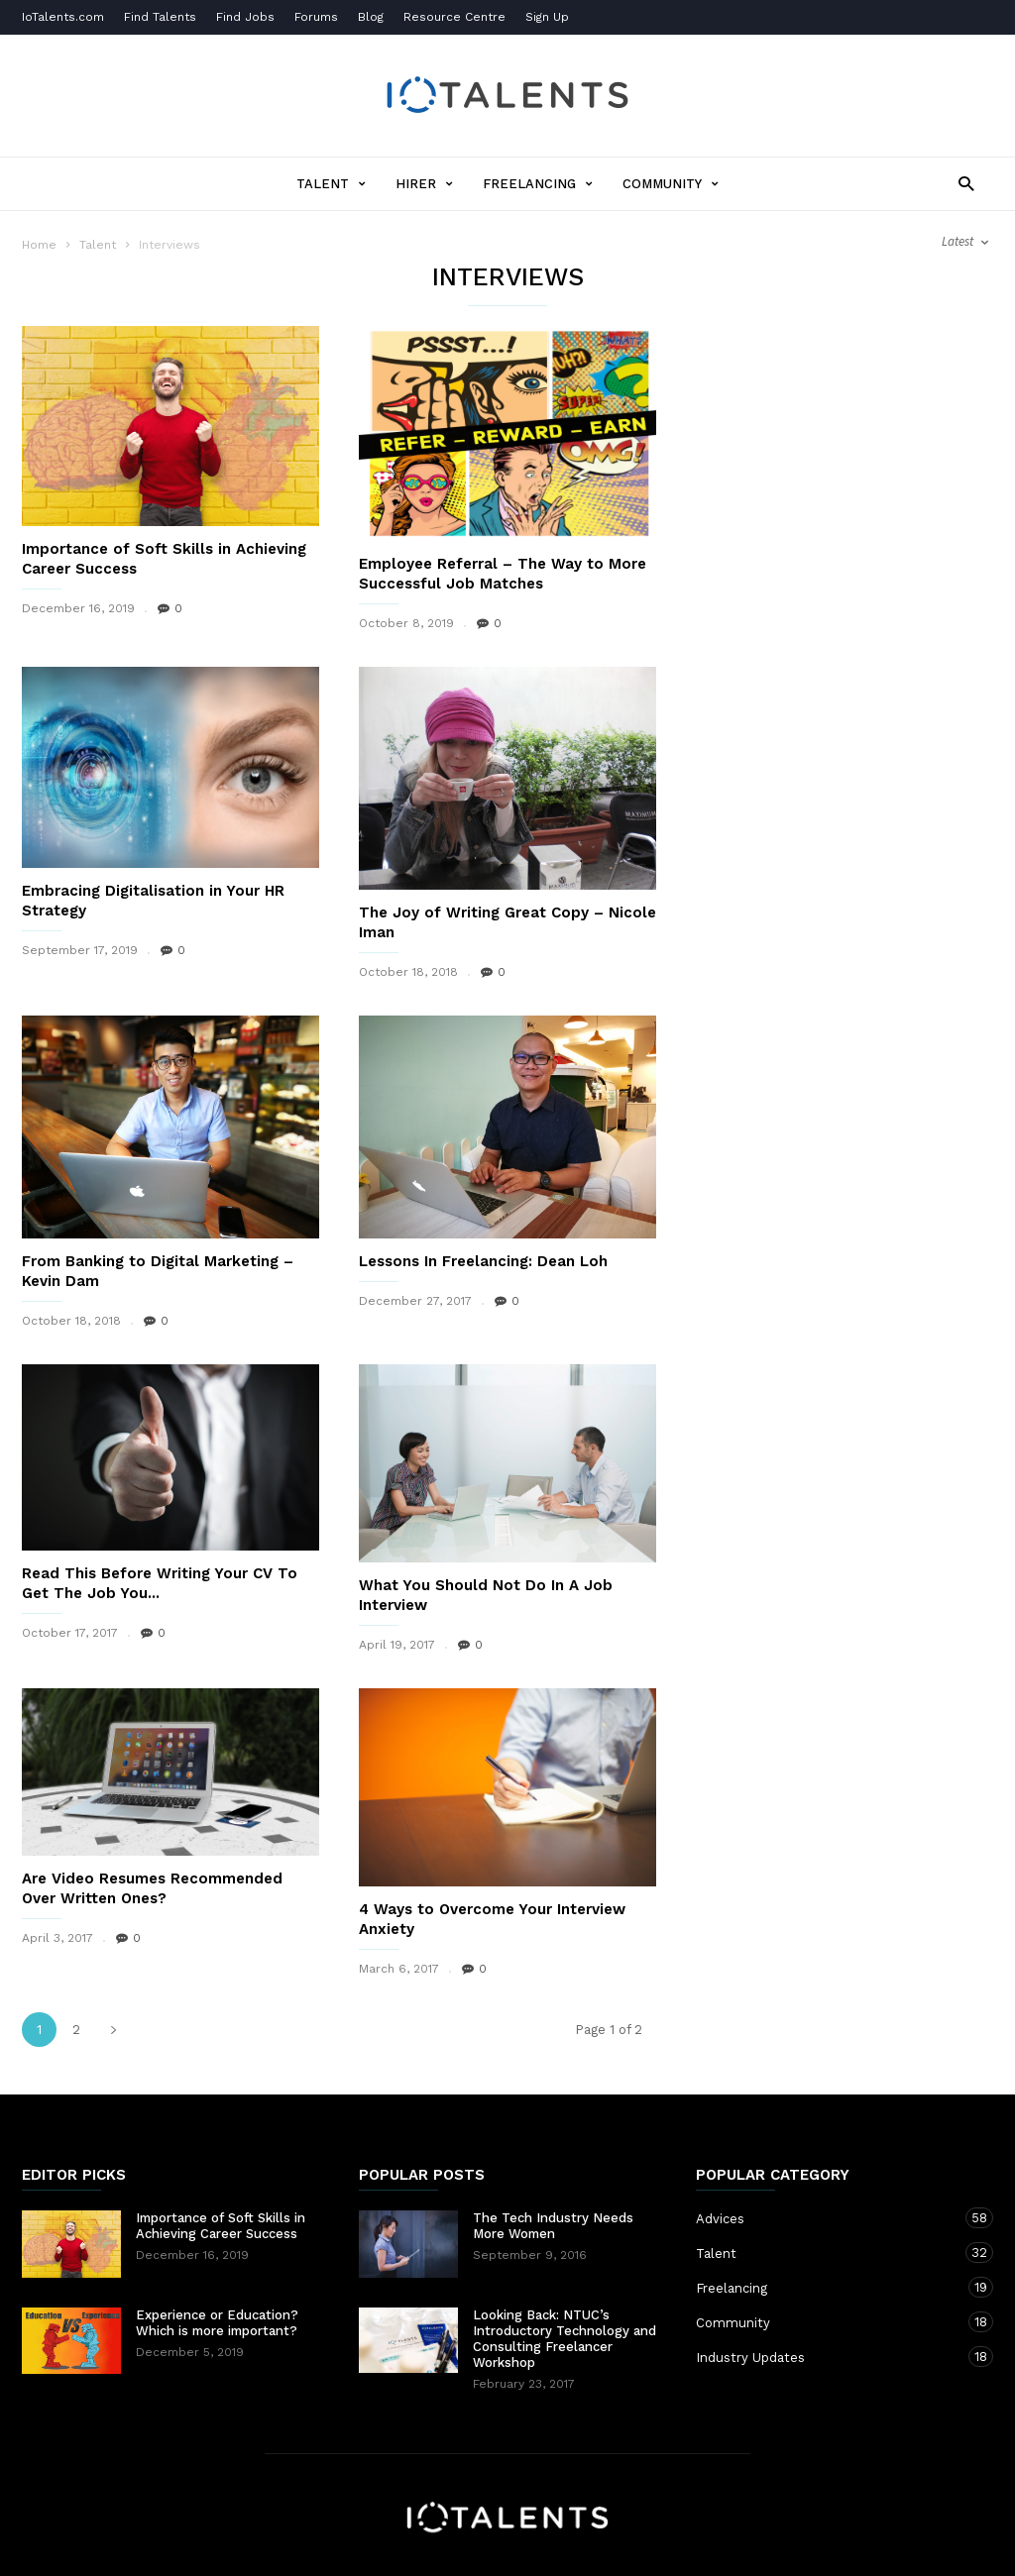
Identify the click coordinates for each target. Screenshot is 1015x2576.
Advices (825, 2217)
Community (670, 184)
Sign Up (547, 17)
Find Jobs (245, 17)
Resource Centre (454, 17)
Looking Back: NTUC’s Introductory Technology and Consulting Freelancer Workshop (564, 2339)
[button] (961, 182)
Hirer (424, 184)
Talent (331, 184)
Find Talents (160, 17)
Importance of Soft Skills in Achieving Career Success (220, 2225)
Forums (316, 17)
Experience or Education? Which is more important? (217, 2323)
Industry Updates (825, 2356)
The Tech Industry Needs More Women (553, 2225)
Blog (371, 17)
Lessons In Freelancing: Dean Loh (483, 1261)
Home (39, 245)
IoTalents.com (63, 17)
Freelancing (538, 184)
